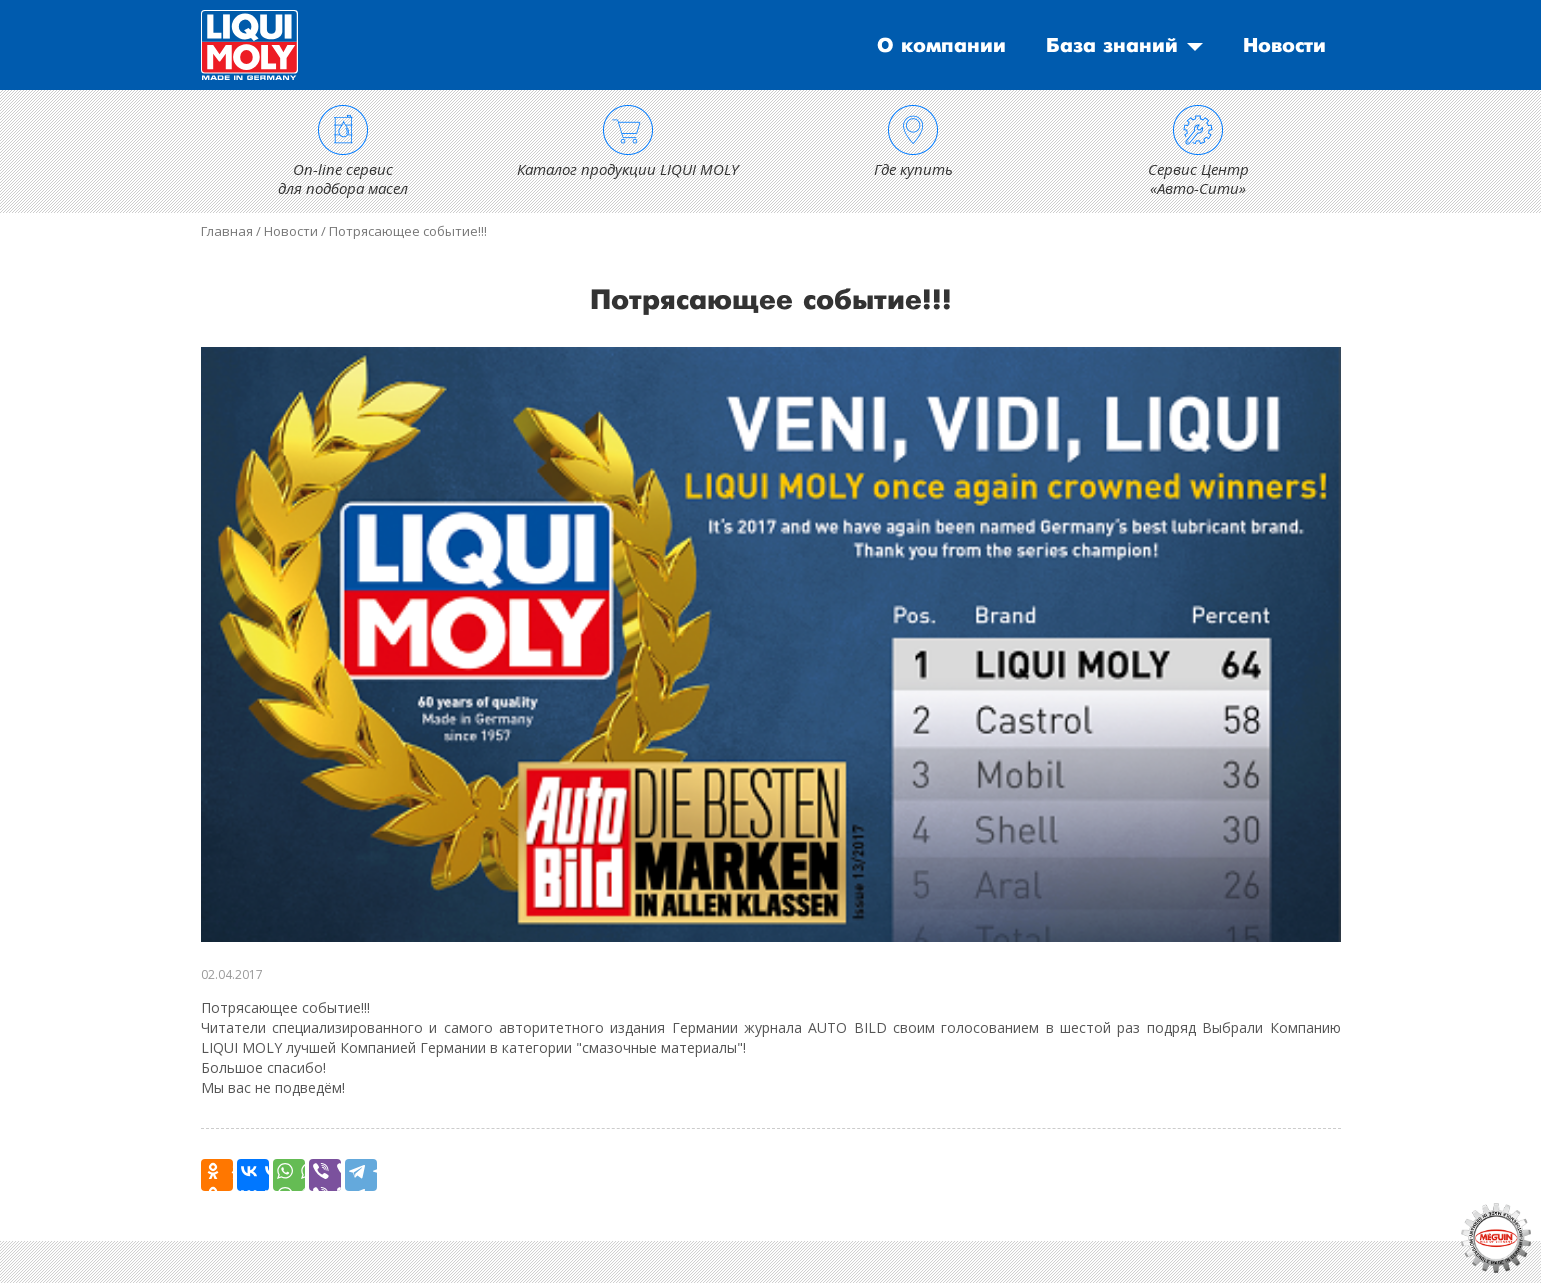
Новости (1284, 46)
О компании (941, 46)
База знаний (1112, 46)
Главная (227, 231)
